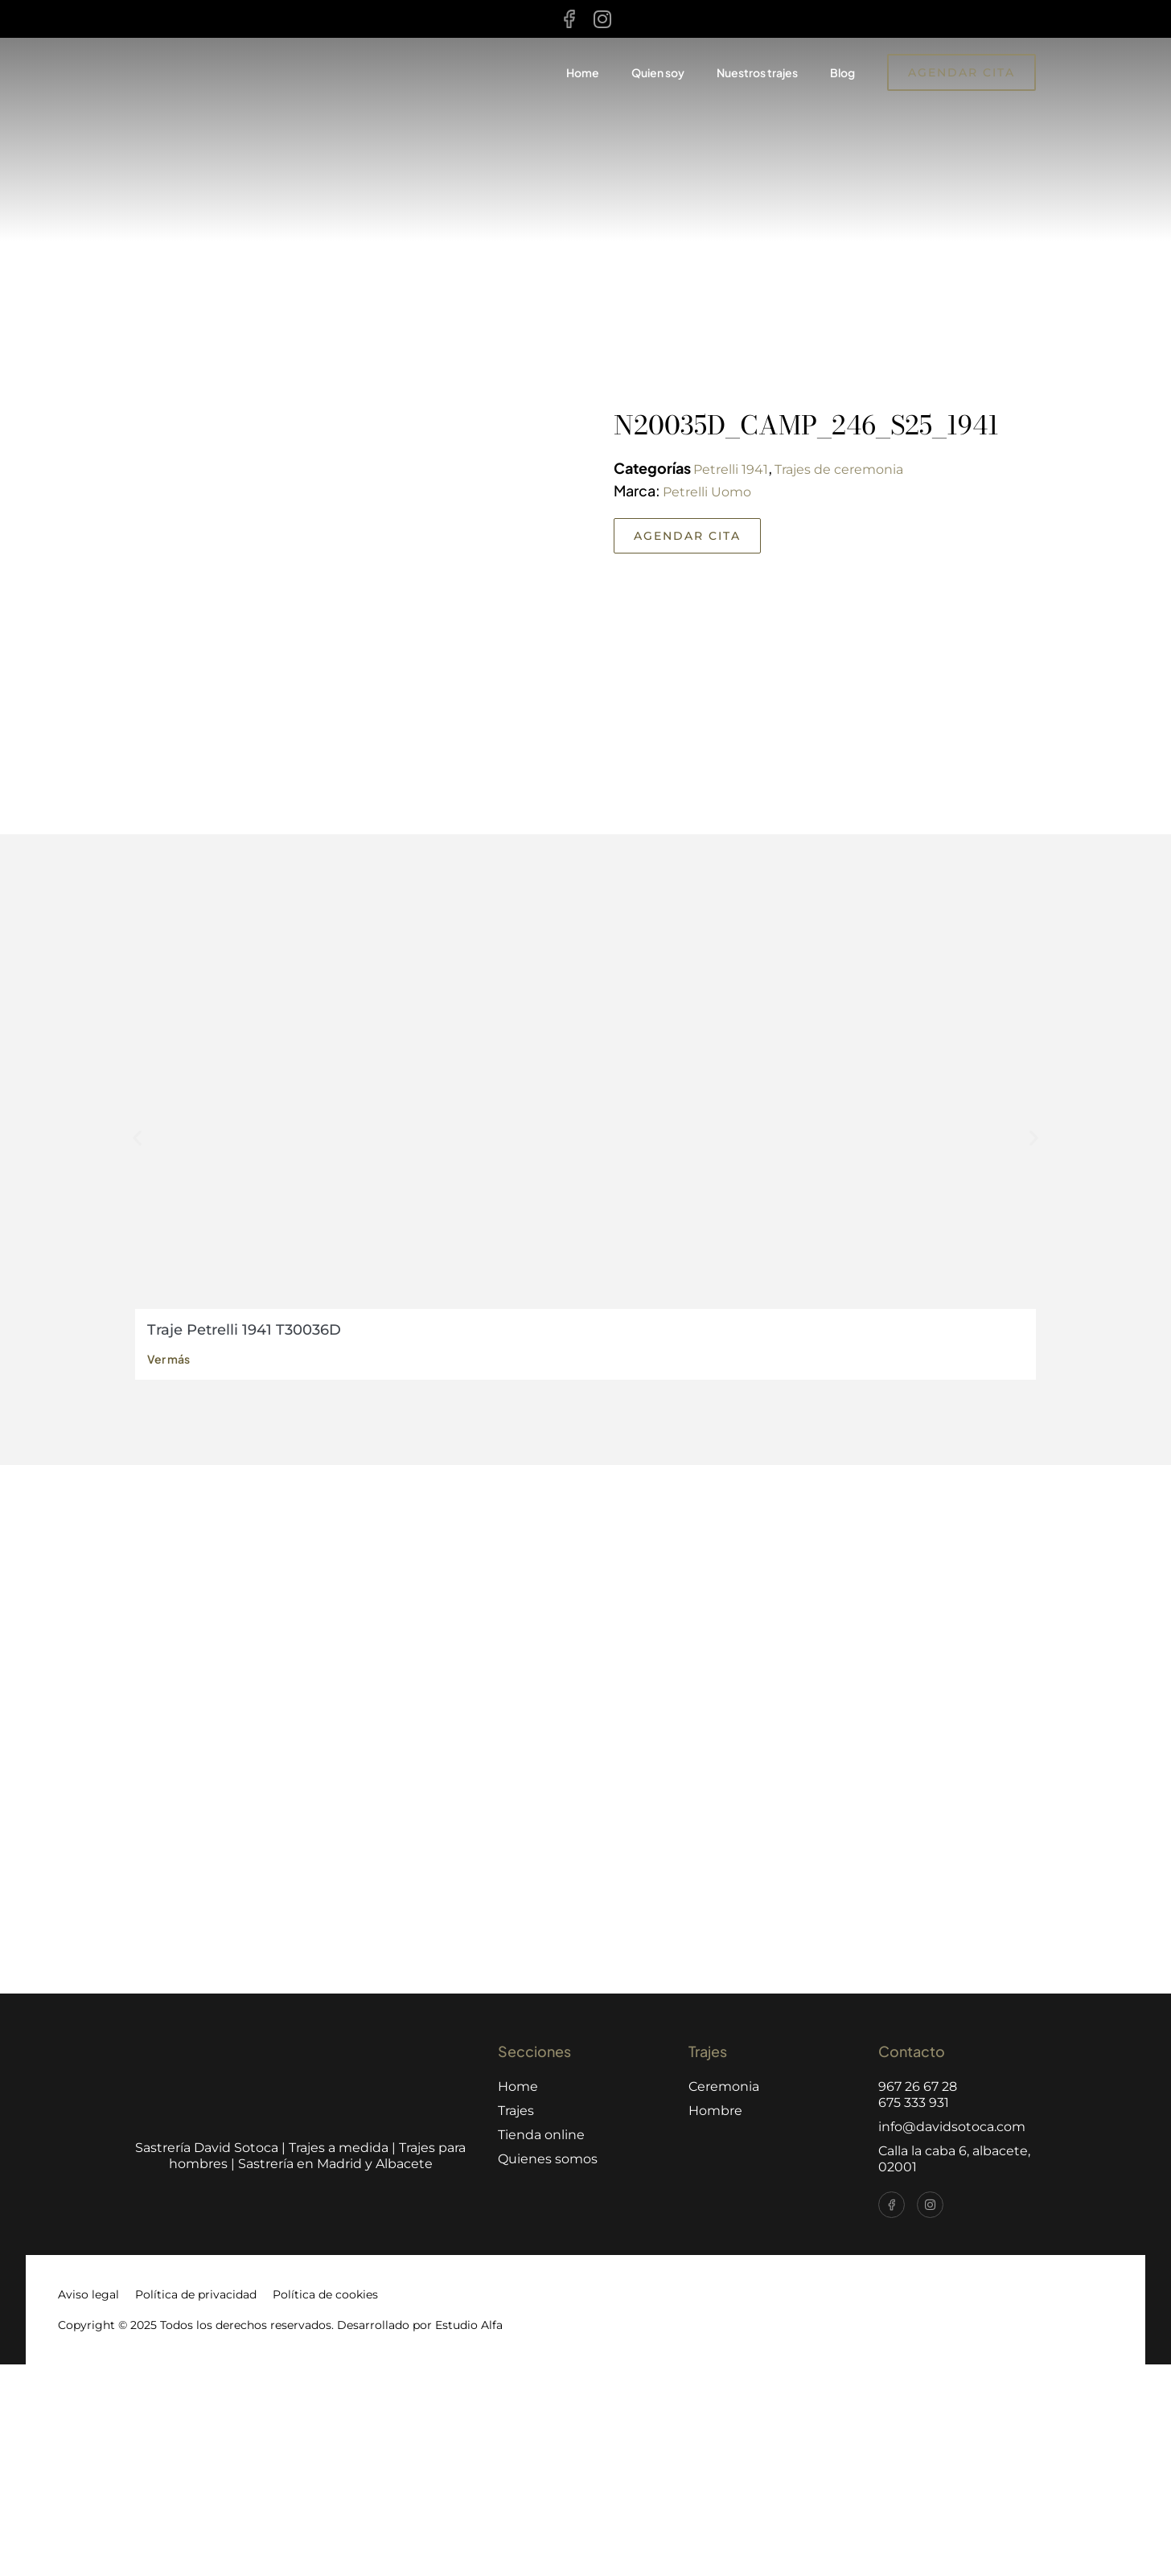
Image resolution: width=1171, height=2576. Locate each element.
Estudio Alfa (469, 2536)
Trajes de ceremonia (839, 469)
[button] (137, 1349)
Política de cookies (325, 2506)
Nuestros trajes (757, 72)
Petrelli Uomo (707, 492)
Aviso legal (88, 2506)
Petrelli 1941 (730, 469)
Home (582, 72)
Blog (842, 72)
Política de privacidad (196, 2506)
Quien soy (657, 72)
